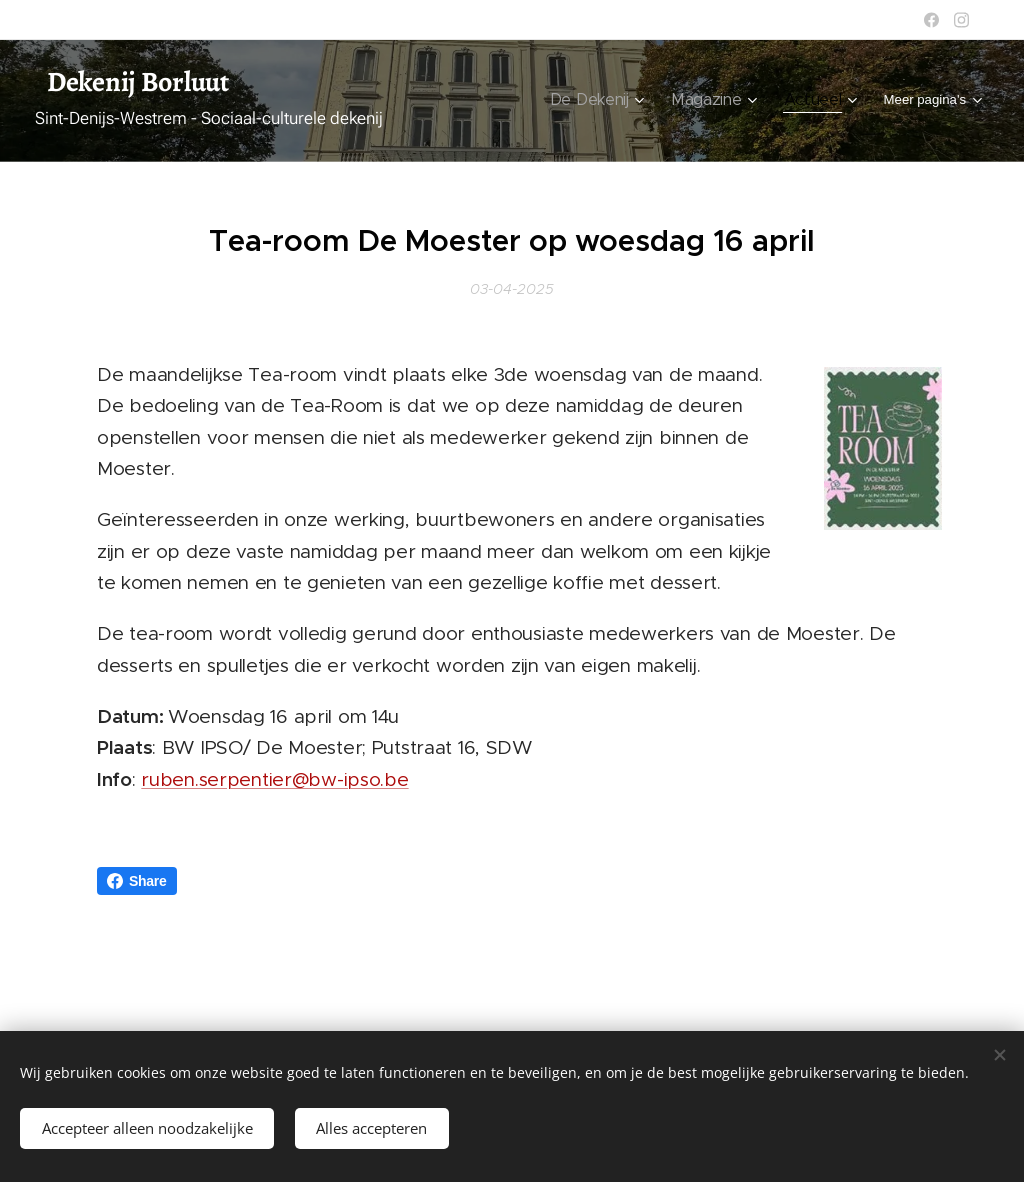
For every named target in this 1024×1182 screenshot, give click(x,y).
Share (137, 881)
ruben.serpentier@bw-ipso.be (274, 779)
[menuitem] (495, 101)
